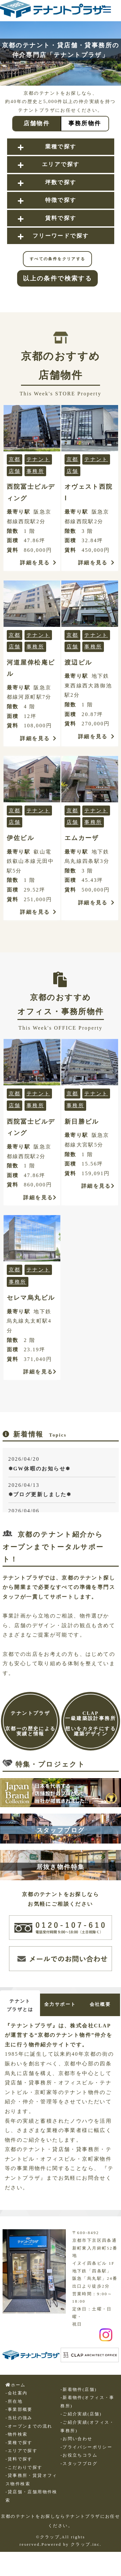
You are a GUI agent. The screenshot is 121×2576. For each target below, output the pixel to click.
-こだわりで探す (23, 2467)
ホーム (15, 2385)
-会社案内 (16, 2393)
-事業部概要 (19, 2409)
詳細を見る (38, 562)
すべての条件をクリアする (58, 259)
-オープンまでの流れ (28, 2426)
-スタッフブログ (78, 2463)
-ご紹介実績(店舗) (81, 2414)
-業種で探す (19, 2442)
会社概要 (100, 2004)
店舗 (15, 471)
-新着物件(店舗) (78, 2389)
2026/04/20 (62, 1464)
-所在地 (14, 2401)
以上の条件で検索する (57, 278)
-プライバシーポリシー (86, 2447)
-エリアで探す (21, 2451)
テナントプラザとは (20, 2005)
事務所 (35, 471)
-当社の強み (19, 2418)
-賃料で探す (19, 2459)
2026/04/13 (62, 1490)
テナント (38, 459)
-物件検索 (16, 2434)
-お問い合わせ (76, 2439)
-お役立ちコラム (78, 2455)
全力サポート (60, 2004)
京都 (15, 459)
